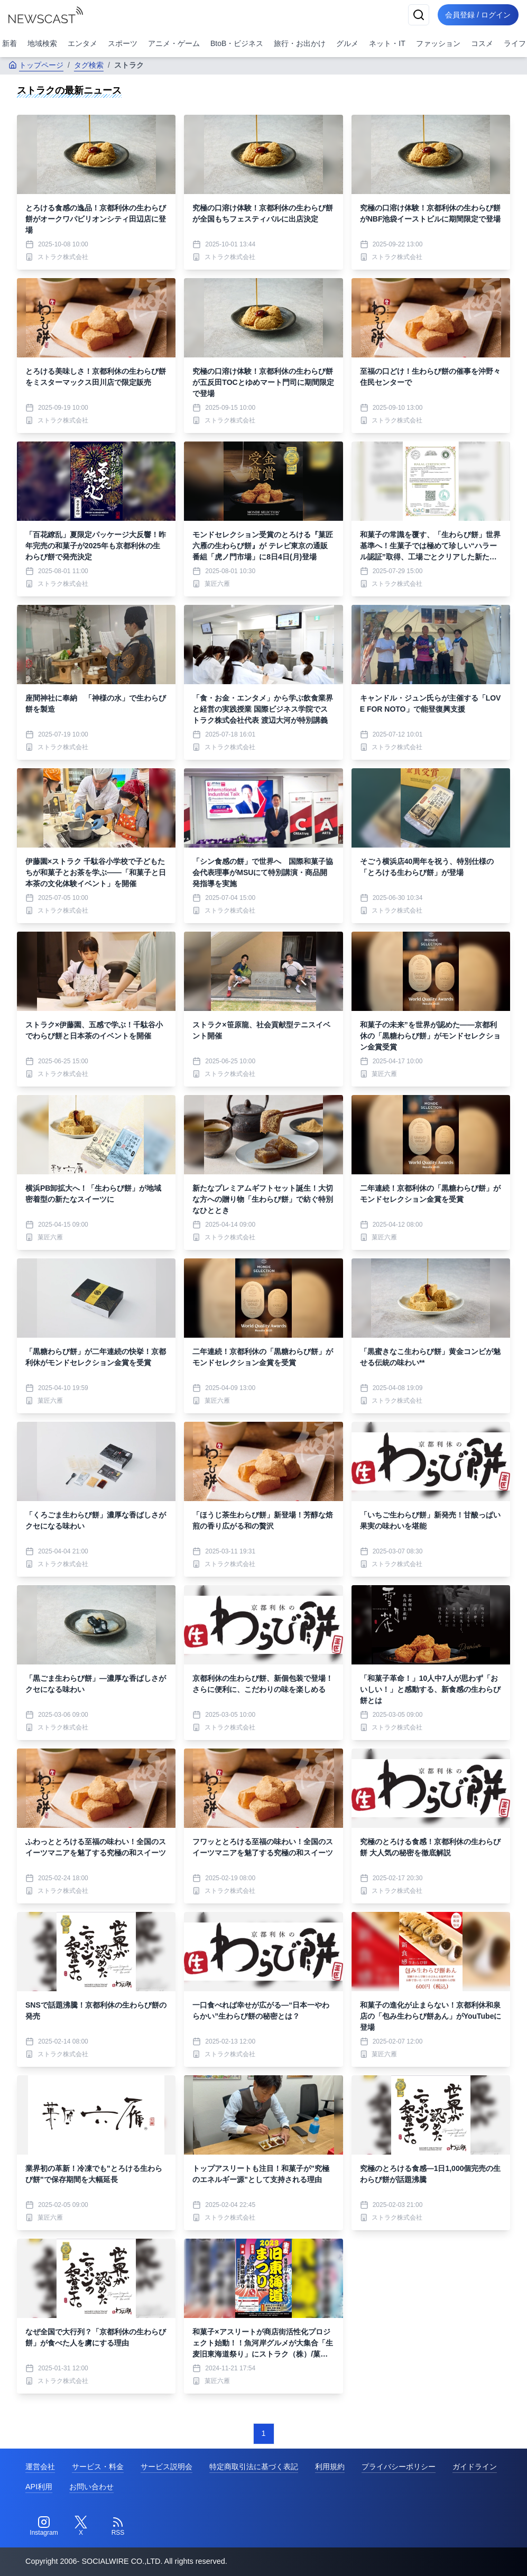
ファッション (438, 43)
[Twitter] (80, 2526)
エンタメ (82, 43)
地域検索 (42, 43)
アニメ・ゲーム (174, 43)
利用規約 (330, 2466)
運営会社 (40, 2466)
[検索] (417, 14)
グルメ (347, 43)
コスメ (482, 43)
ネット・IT (387, 43)
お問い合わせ (91, 2486)
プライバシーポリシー (399, 2466)
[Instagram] (43, 2526)
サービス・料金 (98, 2466)
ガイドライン (474, 2466)
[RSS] (117, 2526)
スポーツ (122, 43)
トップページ (35, 65)
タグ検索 (89, 65)
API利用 (38, 2486)
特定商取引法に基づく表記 (253, 2466)
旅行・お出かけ (300, 43)
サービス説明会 (166, 2466)
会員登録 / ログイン (477, 15)
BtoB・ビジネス (236, 43)
